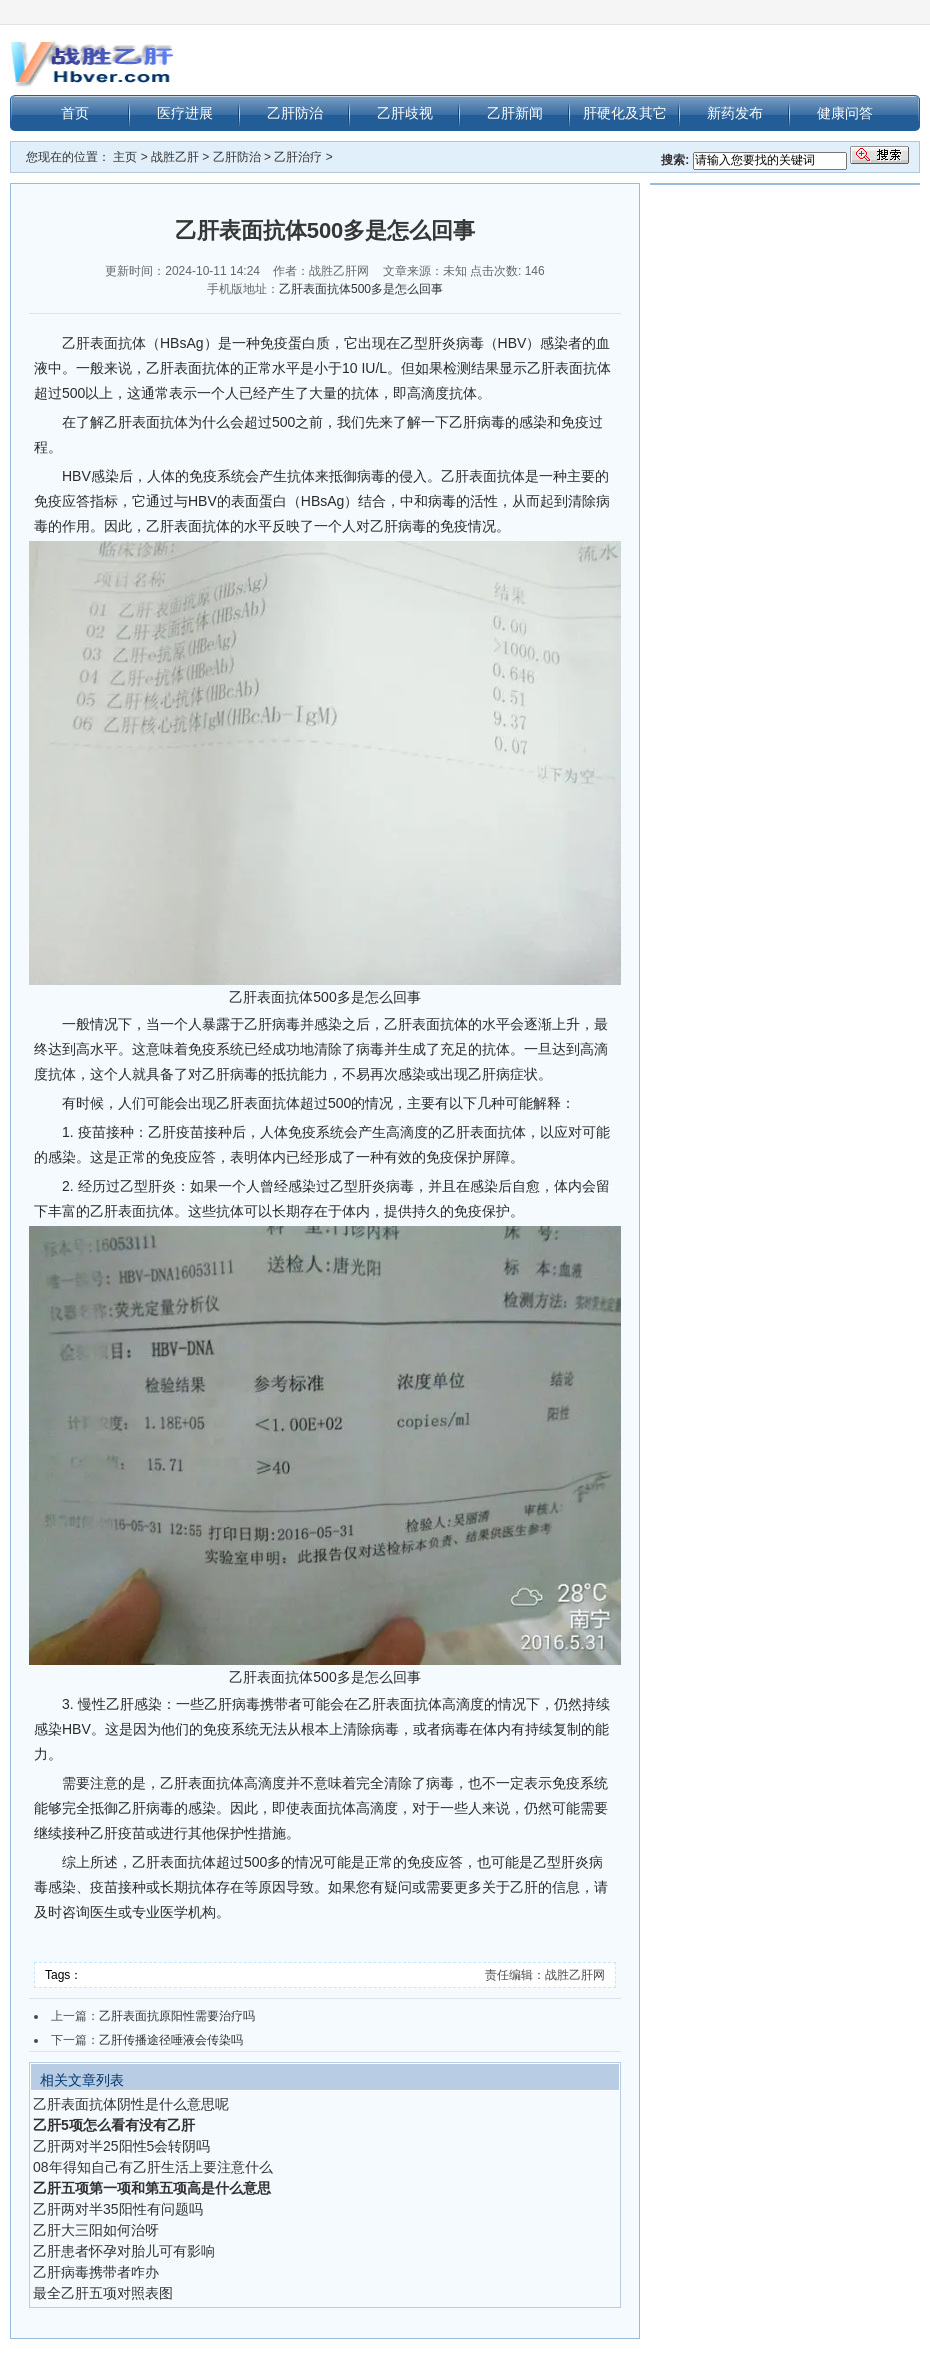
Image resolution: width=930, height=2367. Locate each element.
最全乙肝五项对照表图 (103, 2293)
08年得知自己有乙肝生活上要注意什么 (153, 2167)
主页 (125, 157)
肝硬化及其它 (625, 113)
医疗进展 (185, 113)
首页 (75, 113)
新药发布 (735, 113)
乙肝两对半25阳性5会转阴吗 (121, 2146)
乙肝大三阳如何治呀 (96, 2230)
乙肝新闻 (515, 113)
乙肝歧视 (405, 113)
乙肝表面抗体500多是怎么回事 (361, 289)
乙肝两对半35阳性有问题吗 (118, 2209)
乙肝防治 (295, 113)
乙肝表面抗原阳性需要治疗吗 (177, 2016)
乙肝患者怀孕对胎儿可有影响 (124, 2251)
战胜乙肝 (175, 157)
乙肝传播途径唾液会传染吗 (171, 2040)
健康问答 (845, 113)
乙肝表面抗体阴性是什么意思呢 (131, 2104)
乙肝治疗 (298, 157)
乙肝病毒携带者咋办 (96, 2272)
